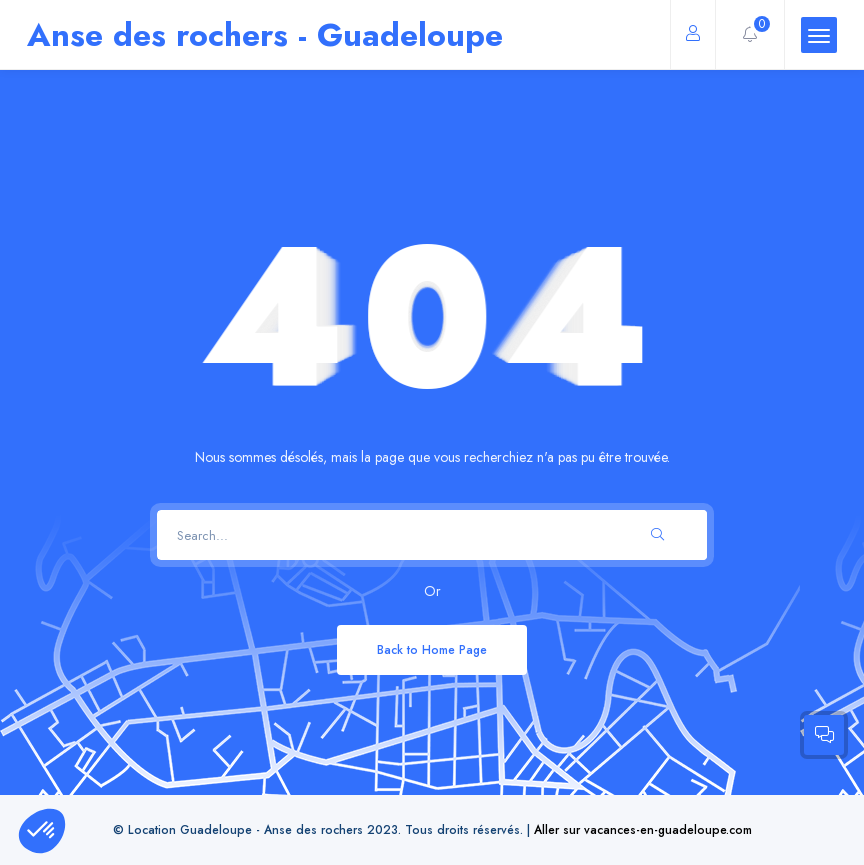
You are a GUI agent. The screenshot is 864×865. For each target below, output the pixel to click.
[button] (42, 831)
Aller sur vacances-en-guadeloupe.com (643, 829)
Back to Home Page (432, 649)
